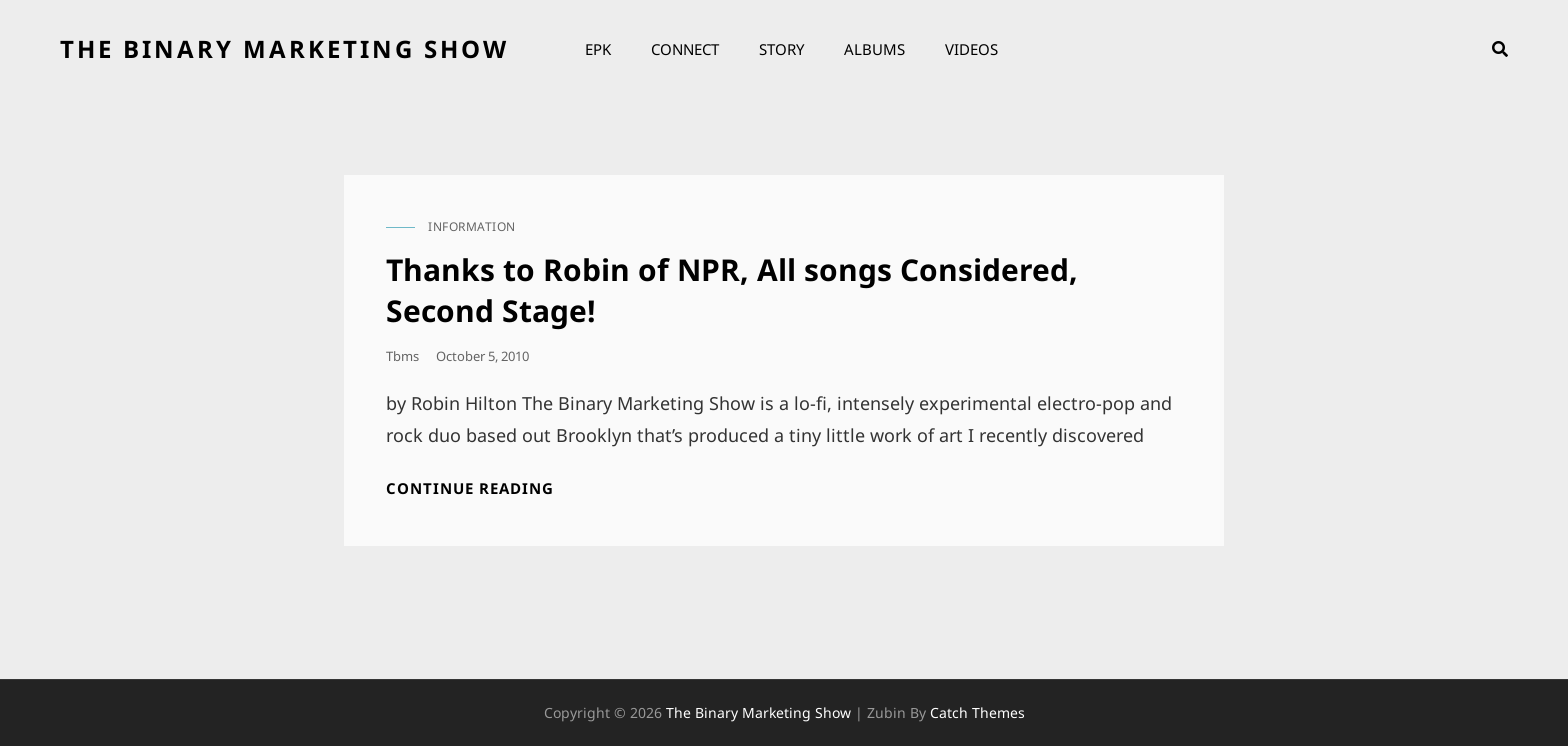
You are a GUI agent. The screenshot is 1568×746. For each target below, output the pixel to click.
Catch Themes (977, 712)
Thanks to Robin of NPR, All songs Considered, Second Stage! (732, 290)
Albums (874, 49)
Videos (971, 49)
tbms (402, 356)
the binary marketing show (284, 48)
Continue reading (470, 488)
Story (781, 49)
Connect (685, 49)
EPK (598, 49)
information (472, 226)
